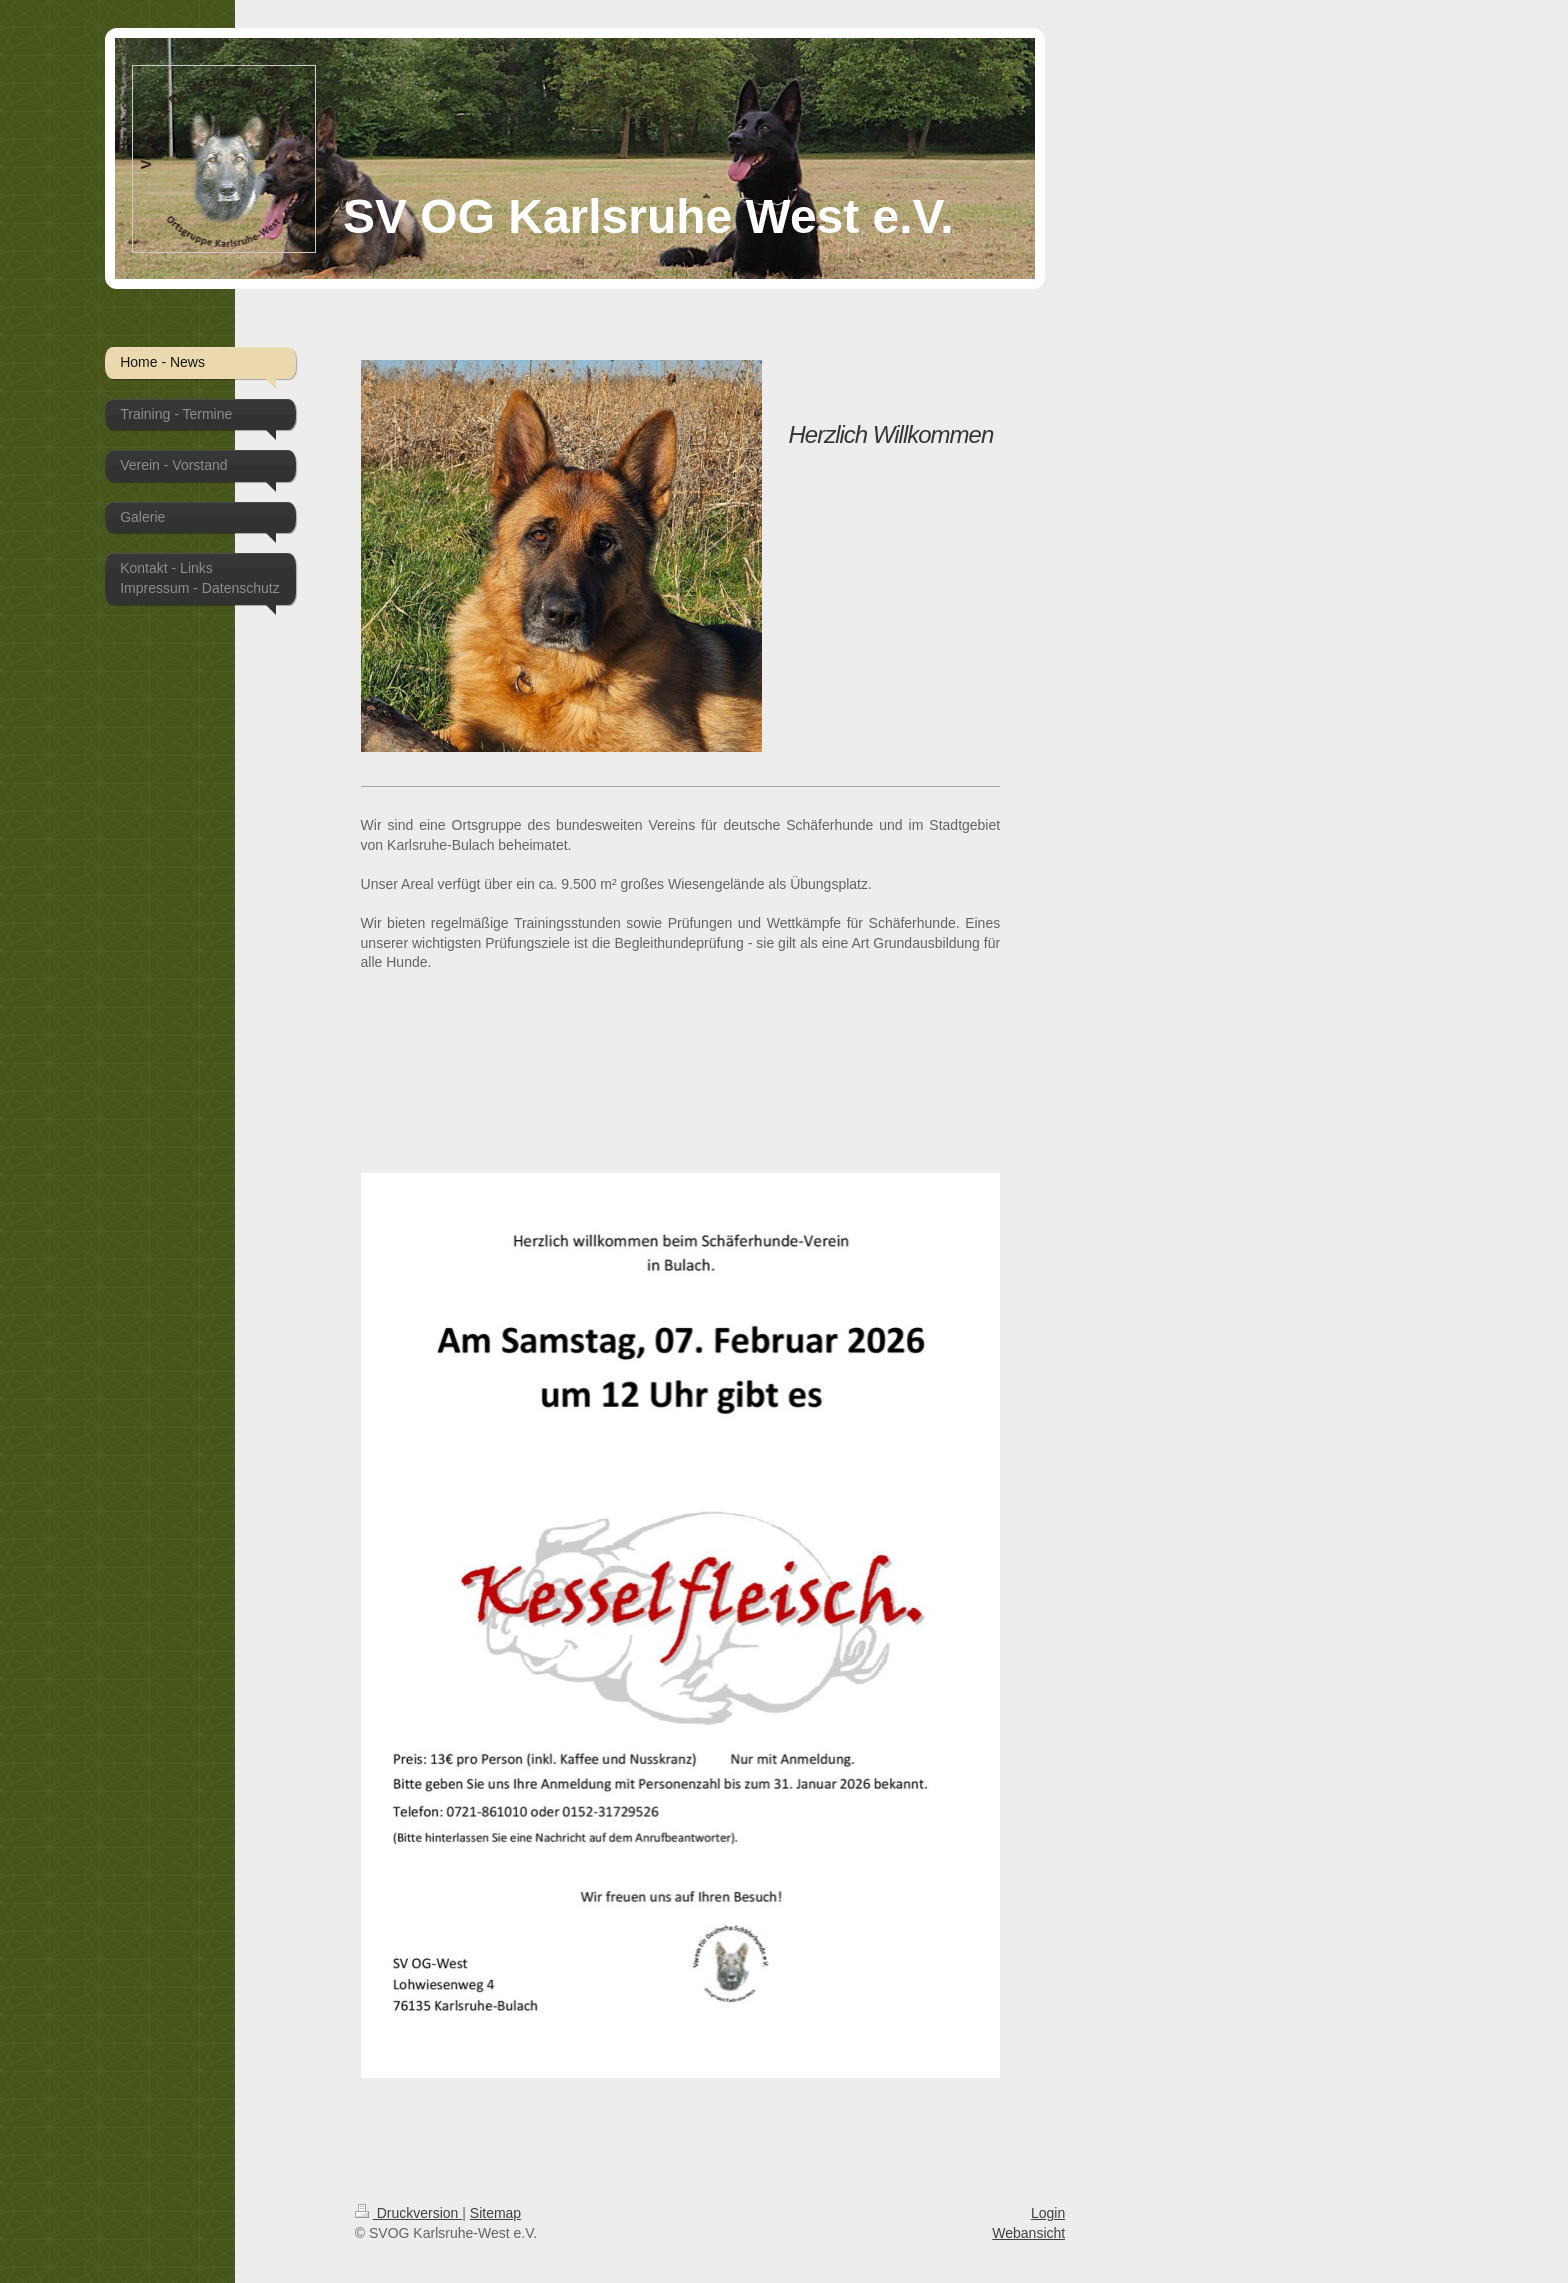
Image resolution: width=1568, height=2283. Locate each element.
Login (1048, 2213)
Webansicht (1028, 2233)
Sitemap (495, 2213)
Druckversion (408, 2213)
